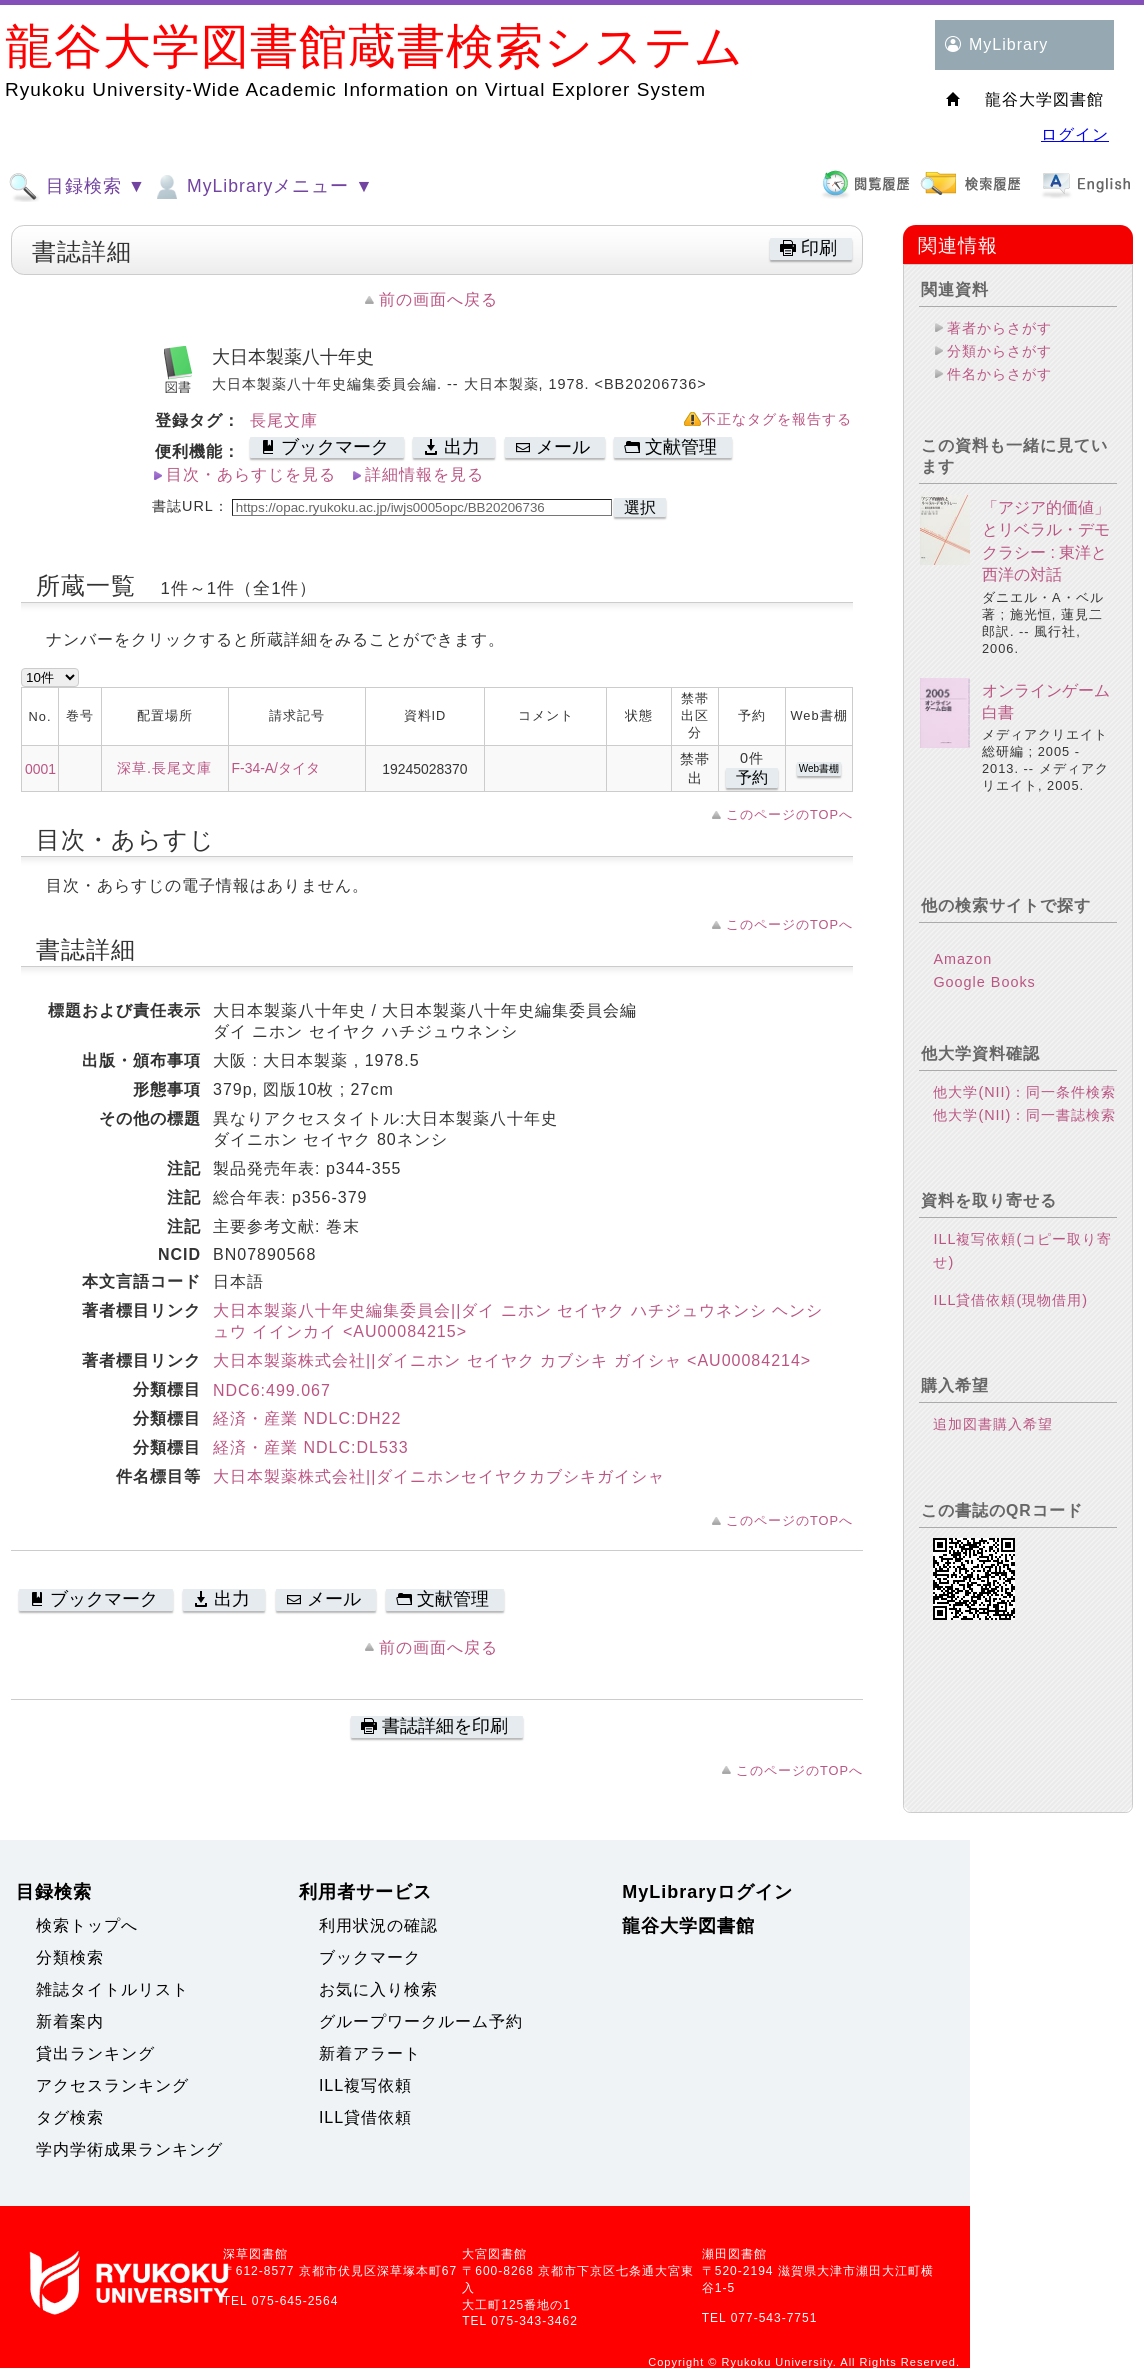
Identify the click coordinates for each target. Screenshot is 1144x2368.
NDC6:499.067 (272, 1390)
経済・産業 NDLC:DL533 (311, 1447)
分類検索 (70, 1957)
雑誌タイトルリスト (112, 1989)
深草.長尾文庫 (164, 768)
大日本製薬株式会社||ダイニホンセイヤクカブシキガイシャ (439, 1476)
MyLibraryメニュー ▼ (262, 187)
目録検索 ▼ (77, 187)
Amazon (962, 959)
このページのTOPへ (789, 814)
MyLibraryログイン (707, 1892)
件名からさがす (999, 374)
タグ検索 (70, 2117)
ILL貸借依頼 (365, 2117)
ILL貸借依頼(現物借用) (1010, 1300)
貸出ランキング (95, 2053)
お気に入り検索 (378, 1989)
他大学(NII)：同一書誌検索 (1024, 1115)
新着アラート (370, 2053)
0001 (40, 769)
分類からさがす (999, 351)
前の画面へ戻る (438, 299)
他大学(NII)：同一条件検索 (1024, 1092)
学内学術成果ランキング (129, 2149)
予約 (752, 777)
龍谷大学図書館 (688, 1926)
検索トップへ (87, 1925)
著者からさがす (999, 328)
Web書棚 (819, 768)
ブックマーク (370, 1957)
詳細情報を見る (424, 474)
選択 (640, 507)
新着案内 (70, 2021)
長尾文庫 (284, 420)
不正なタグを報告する (777, 419)
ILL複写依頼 (365, 2085)
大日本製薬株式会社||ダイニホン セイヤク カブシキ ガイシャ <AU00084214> (512, 1360)
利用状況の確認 (378, 1925)
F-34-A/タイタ (276, 768)
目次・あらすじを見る (251, 474)
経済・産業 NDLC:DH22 (307, 1418)
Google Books (984, 982)
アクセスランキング (112, 2085)
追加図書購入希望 (993, 1424)
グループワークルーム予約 (421, 2021)
